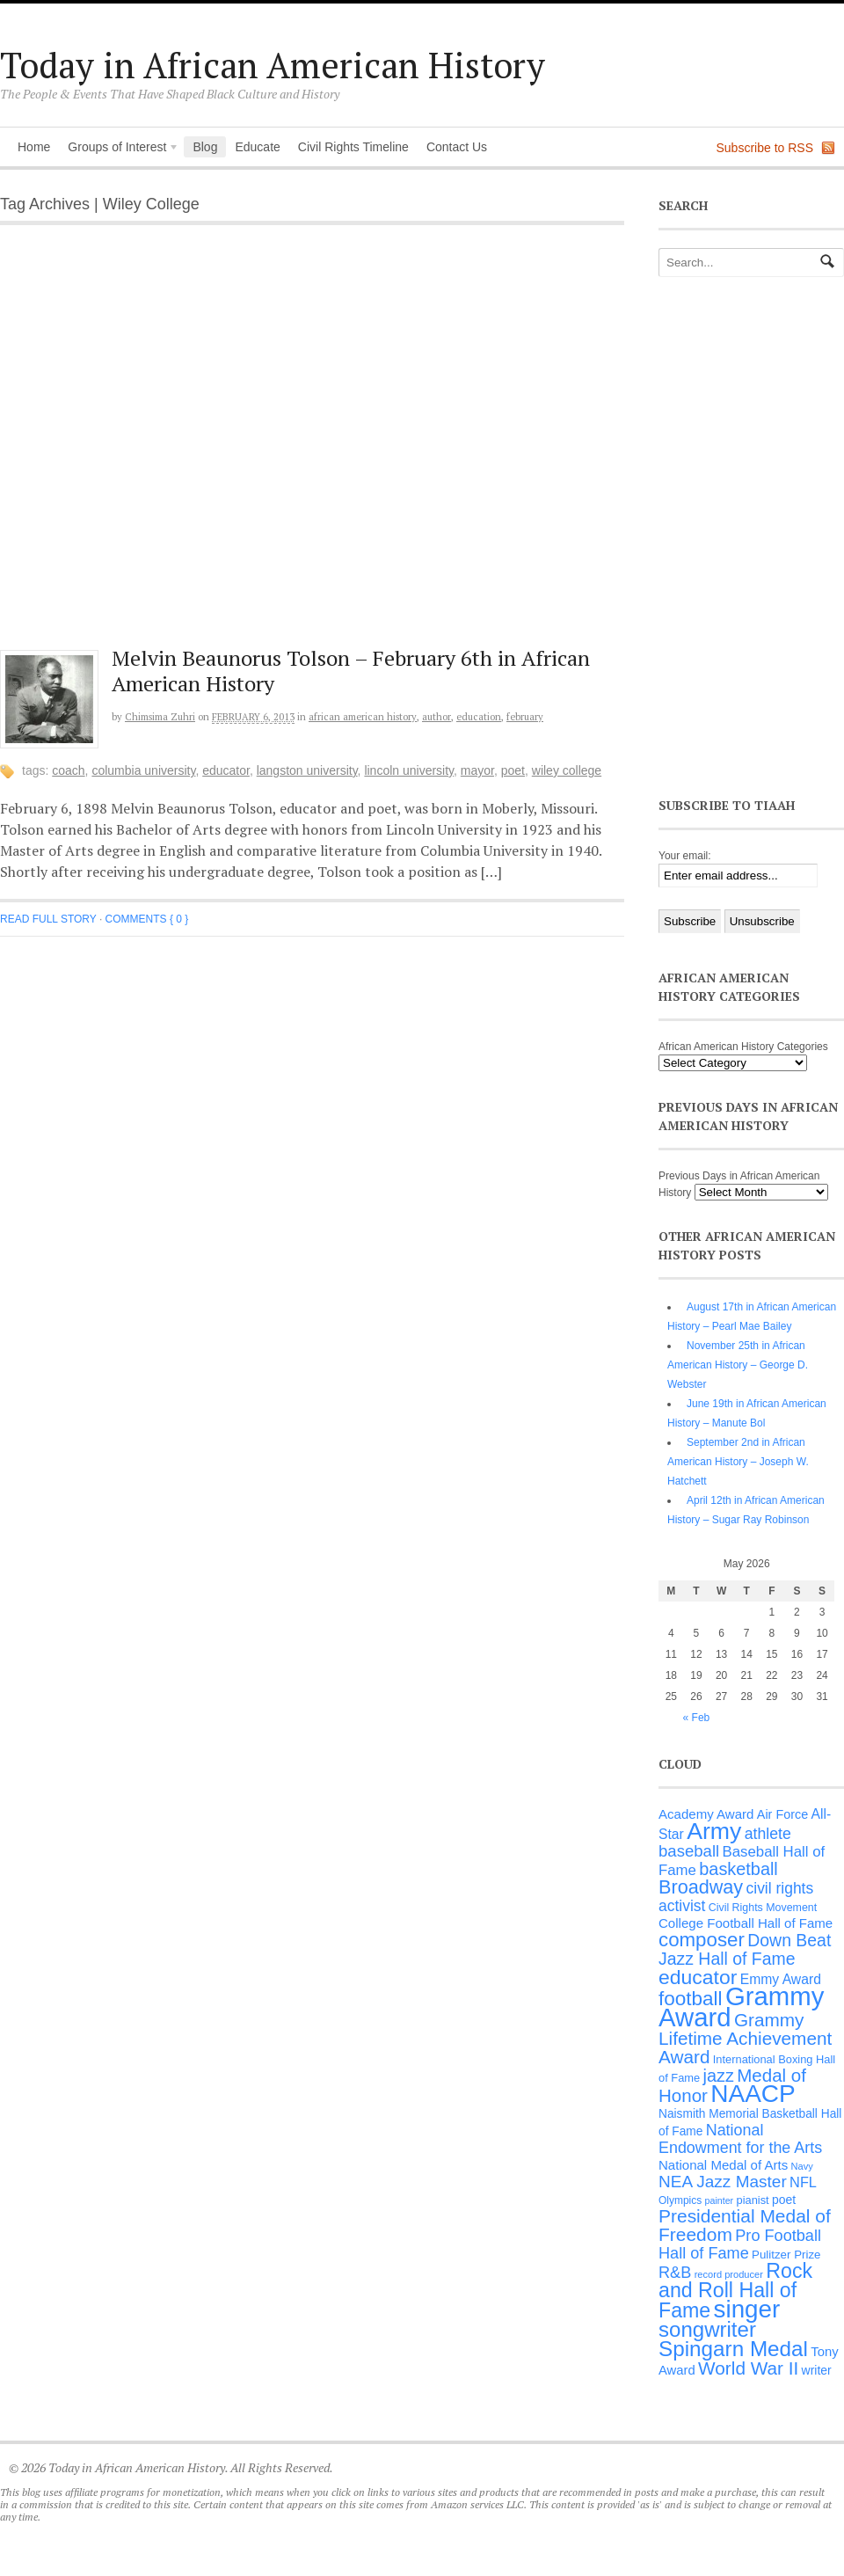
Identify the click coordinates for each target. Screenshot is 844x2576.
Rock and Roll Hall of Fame (735, 2290)
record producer (729, 2274)
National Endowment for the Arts (740, 2138)
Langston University (307, 770)
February (524, 717)
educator (226, 770)
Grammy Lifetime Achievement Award (745, 2038)
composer (701, 1940)
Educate (257, 147)
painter (719, 2200)
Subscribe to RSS (765, 148)
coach (68, 770)
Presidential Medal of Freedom (744, 2225)
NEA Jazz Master (722, 2181)
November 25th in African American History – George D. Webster (737, 1364)
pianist (753, 2200)
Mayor (477, 770)
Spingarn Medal (733, 2349)
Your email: (684, 856)
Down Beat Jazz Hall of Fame (744, 1949)
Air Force (782, 1814)
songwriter (707, 2329)
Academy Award (705, 1813)
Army (714, 1831)
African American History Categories (743, 1046)
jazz (718, 2075)
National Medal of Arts (723, 2164)
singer (747, 2309)
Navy (802, 2166)
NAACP (752, 2093)
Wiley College (566, 770)
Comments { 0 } (147, 919)
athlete (768, 1834)
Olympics (680, 2200)
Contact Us (456, 147)
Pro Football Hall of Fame (739, 2244)
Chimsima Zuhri (160, 717)
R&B (674, 2272)
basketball (738, 1869)
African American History (363, 717)
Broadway (700, 1887)
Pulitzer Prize (786, 2254)
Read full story (48, 919)
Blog (205, 147)
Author (436, 717)
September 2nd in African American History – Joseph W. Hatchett (738, 1461)
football (690, 1999)
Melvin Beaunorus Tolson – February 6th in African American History (351, 670)
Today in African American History (272, 64)
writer (817, 2370)
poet (513, 770)
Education (478, 717)
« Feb (696, 1717)
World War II (748, 2368)
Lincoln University (409, 770)
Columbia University (143, 770)
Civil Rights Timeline (353, 147)
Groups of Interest (118, 148)
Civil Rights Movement (763, 1907)
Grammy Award (741, 2006)
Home (34, 147)
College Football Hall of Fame (745, 1923)
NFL (803, 2182)
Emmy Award (780, 1979)
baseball (688, 1851)
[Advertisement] (187, 446)
